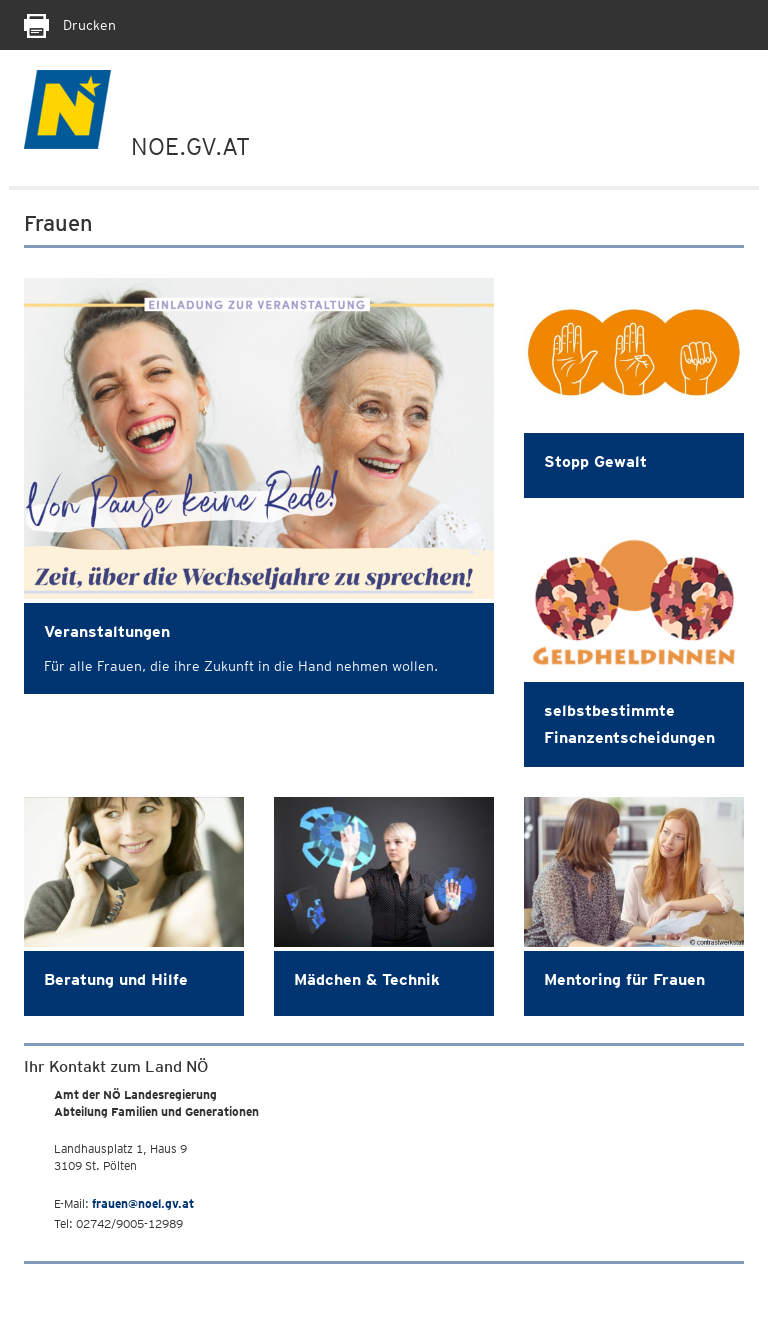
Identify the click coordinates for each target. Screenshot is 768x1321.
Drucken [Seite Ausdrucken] (70, 25)
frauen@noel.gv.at (143, 1203)
